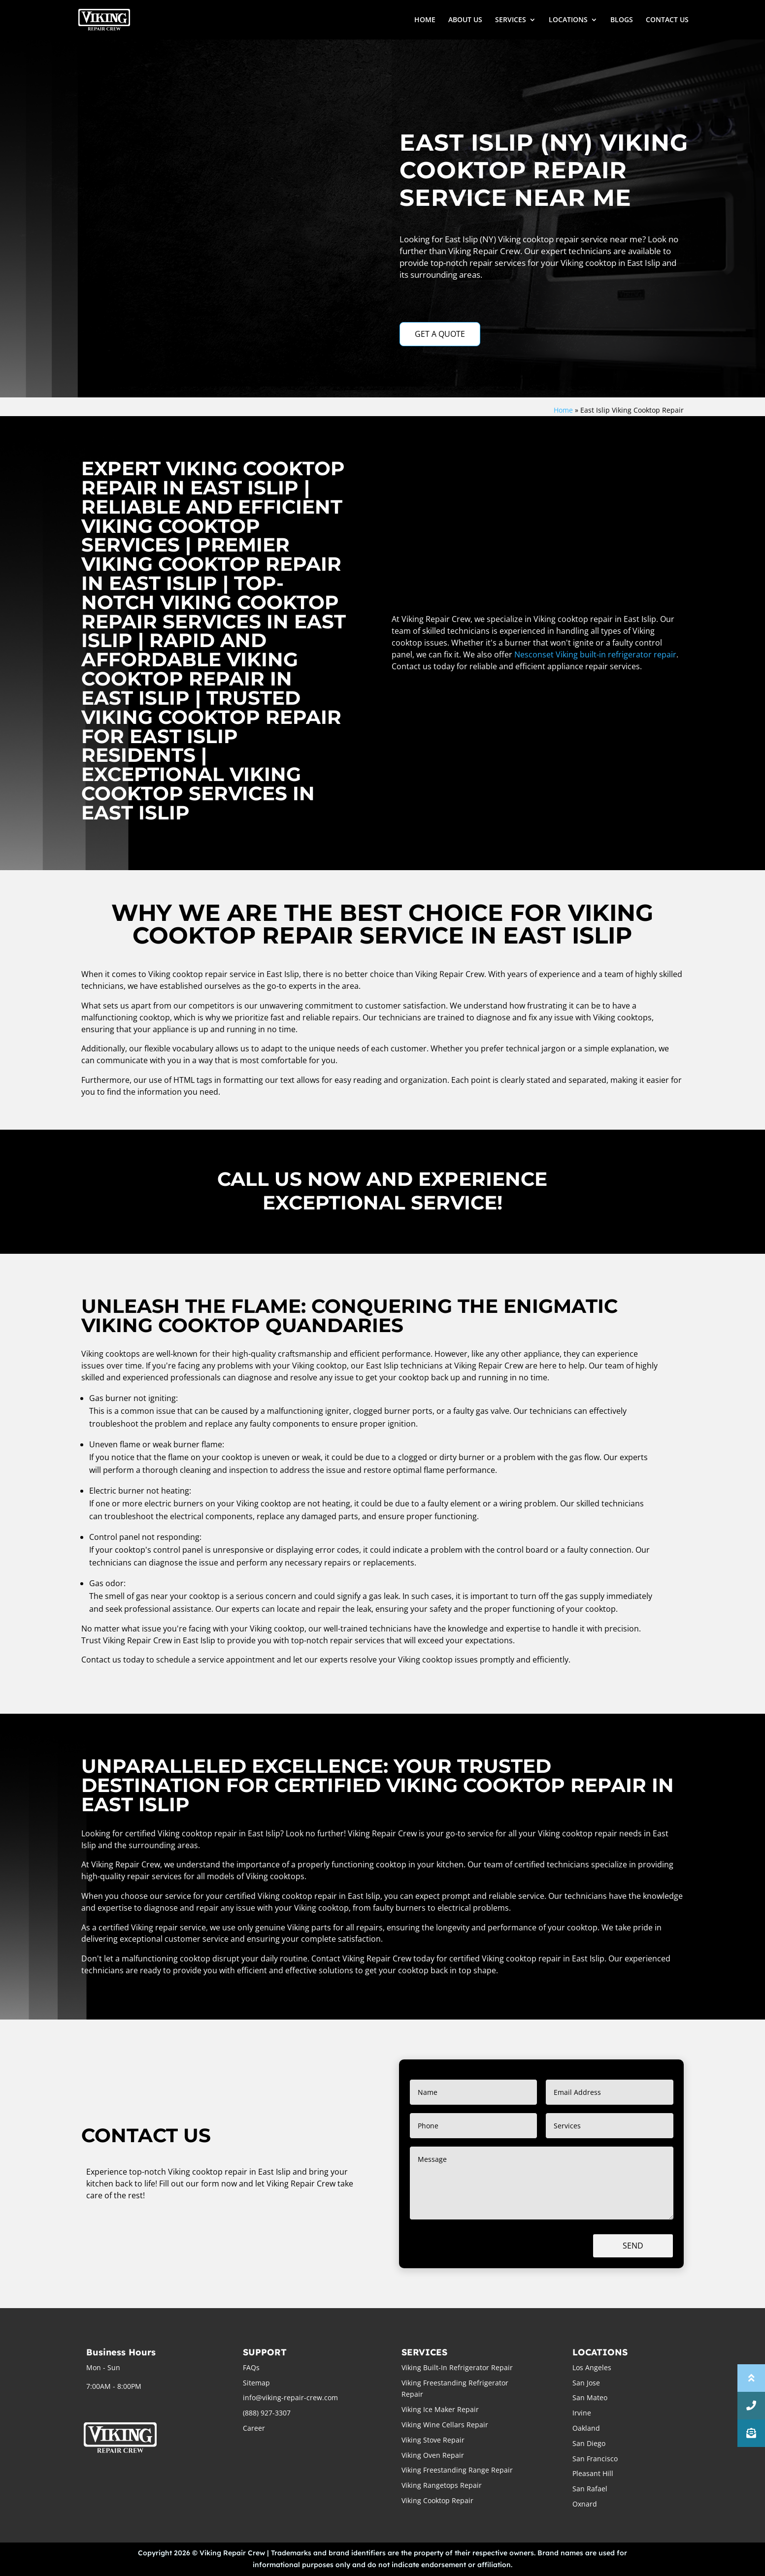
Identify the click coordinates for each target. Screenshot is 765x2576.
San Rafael (589, 2488)
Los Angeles (591, 2367)
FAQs (251, 2367)
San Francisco (595, 2458)
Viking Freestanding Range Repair (457, 2470)
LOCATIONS (568, 20)
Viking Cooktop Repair (437, 2500)
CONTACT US (667, 20)
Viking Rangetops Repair (441, 2485)
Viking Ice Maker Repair (440, 2409)
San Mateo (589, 2397)
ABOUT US (465, 20)
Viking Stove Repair (433, 2440)
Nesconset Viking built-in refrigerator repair (595, 654)
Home (563, 410)
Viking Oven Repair (432, 2455)
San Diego (588, 2443)
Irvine (581, 2412)
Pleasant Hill (592, 2473)
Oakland (586, 2428)
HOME (424, 20)
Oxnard (584, 2504)
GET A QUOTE (440, 333)
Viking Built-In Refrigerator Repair (457, 2367)
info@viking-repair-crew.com (290, 2397)
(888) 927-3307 (267, 2412)
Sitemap (256, 2382)
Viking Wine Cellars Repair (444, 2424)
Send (633, 2245)
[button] (751, 2433)
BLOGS (621, 20)
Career (254, 2428)
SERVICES (510, 20)
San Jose (586, 2382)
